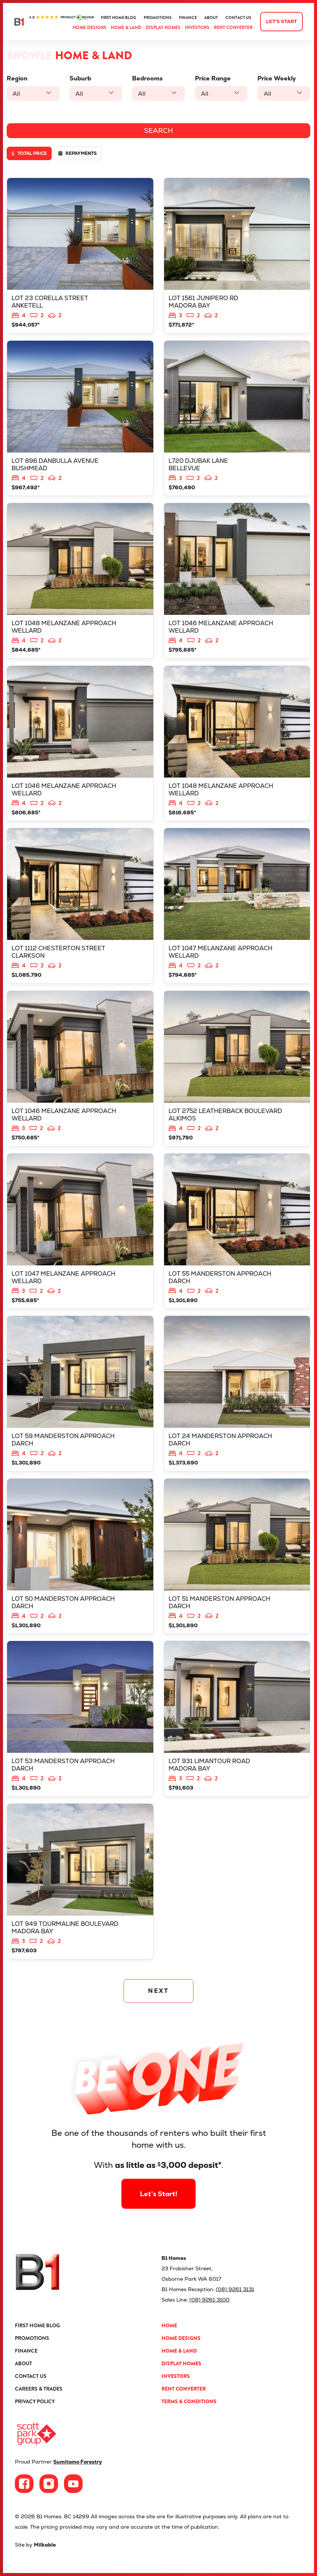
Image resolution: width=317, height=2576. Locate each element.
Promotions (158, 17)
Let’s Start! (158, 2171)
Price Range (213, 78)
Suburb (80, 78)
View (80, 255)
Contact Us (238, 17)
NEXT (158, 1991)
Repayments (77, 153)
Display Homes (163, 27)
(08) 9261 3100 (209, 2299)
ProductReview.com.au (61, 17)
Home (169, 2325)
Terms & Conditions (189, 2401)
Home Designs (89, 27)
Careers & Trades (39, 2388)
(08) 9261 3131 (235, 2289)
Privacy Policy (35, 2401)
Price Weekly (276, 78)
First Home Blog (118, 17)
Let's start (281, 21)
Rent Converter (233, 27)
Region (17, 78)
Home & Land (126, 27)
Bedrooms (147, 78)
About (211, 17)
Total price (29, 153)
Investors (197, 27)
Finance (188, 17)
